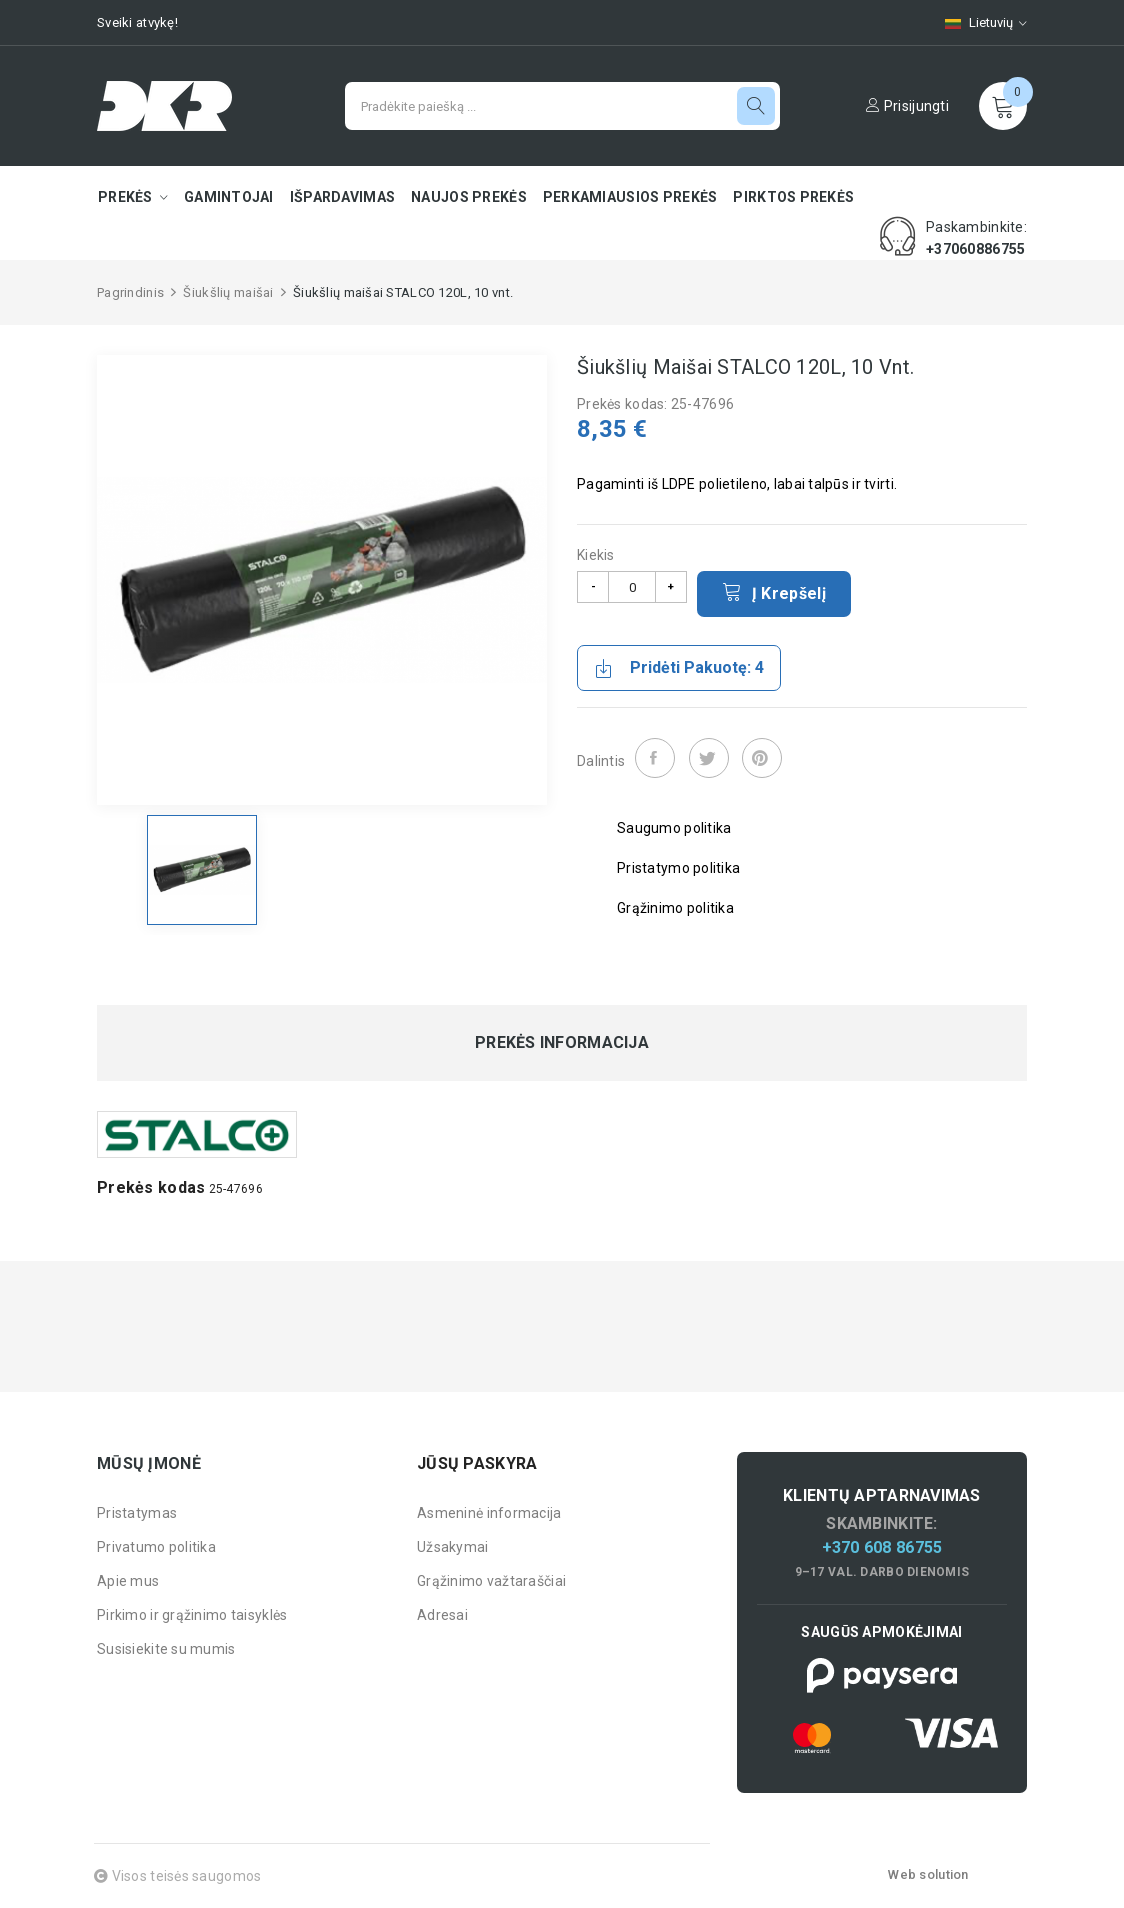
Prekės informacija (562, 1043)
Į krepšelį (774, 592)
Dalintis (655, 758)
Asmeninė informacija (489, 1513)
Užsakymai (453, 1547)
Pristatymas (137, 1513)
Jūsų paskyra (477, 1463)
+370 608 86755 (882, 1547)
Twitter (709, 758)
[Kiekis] (632, 587)
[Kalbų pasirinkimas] (976, 22)
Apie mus (128, 1581)
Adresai (442, 1615)
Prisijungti (907, 106)
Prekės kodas (151, 1187)
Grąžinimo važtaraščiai (491, 1581)
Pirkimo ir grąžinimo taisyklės (192, 1615)
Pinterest (762, 758)
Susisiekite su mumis (166, 1649)
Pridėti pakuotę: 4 (679, 668)
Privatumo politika (156, 1547)
